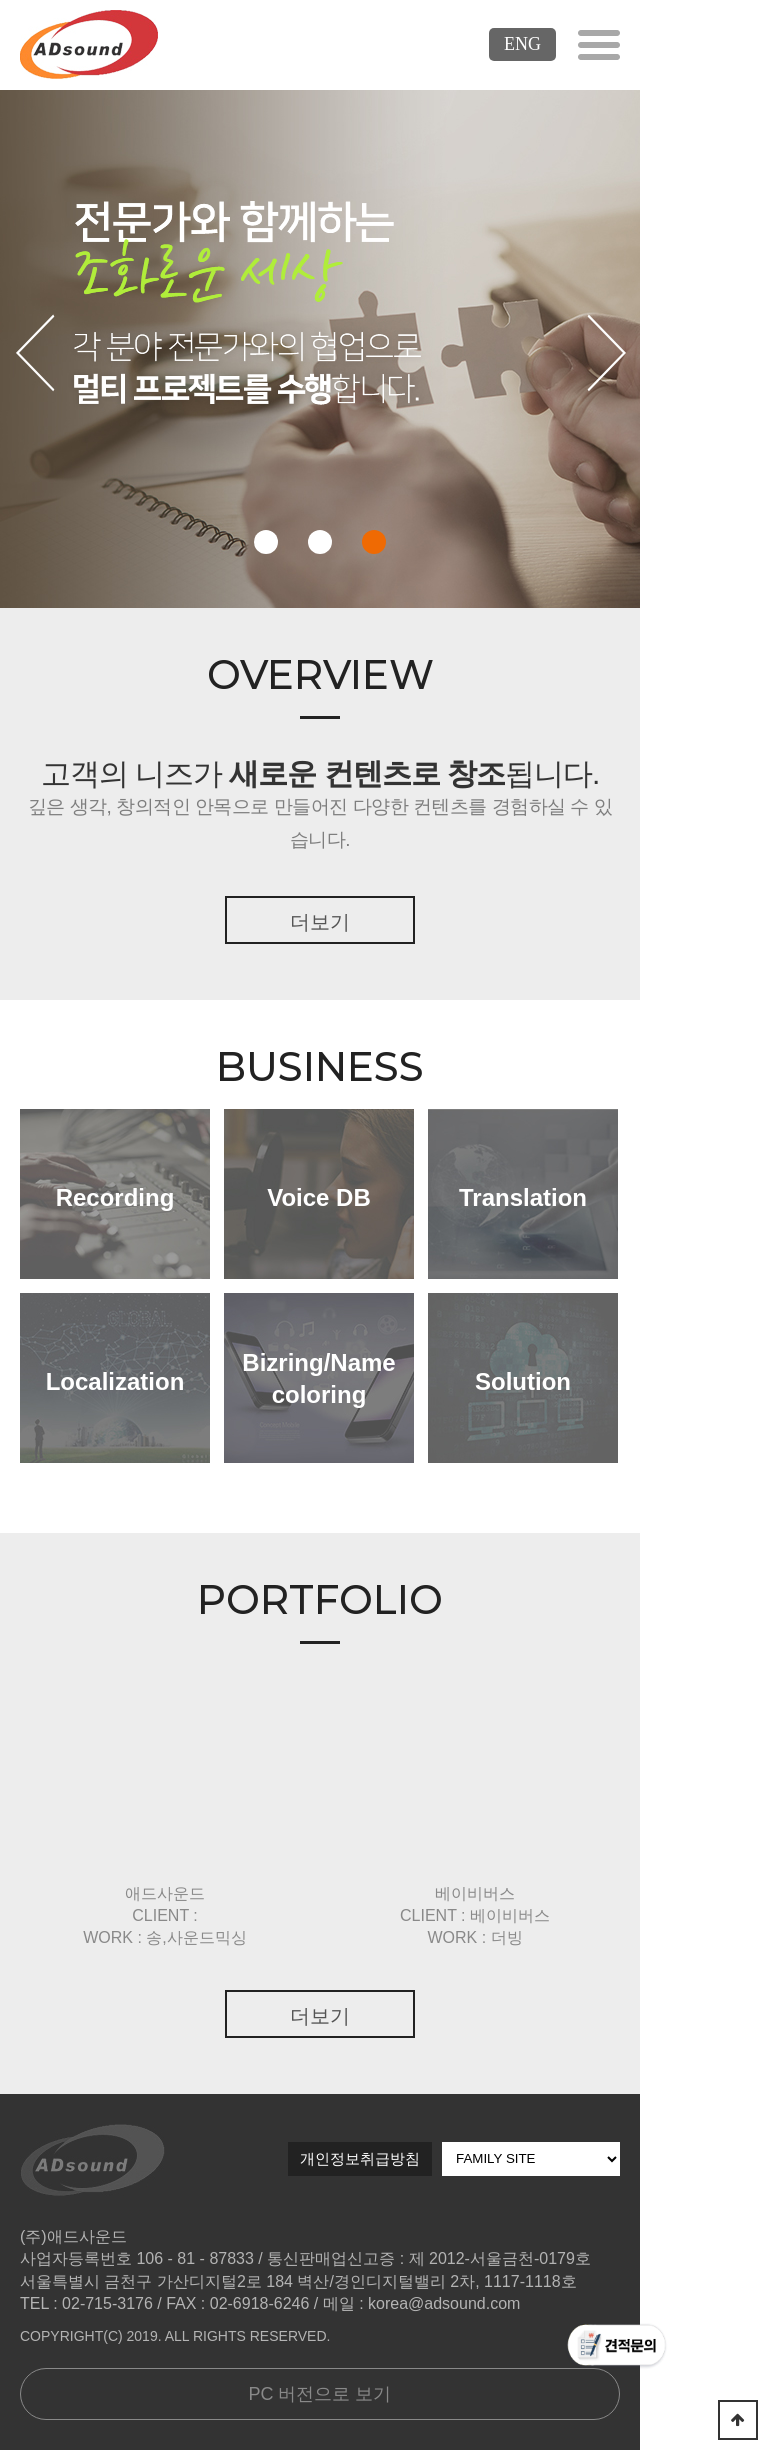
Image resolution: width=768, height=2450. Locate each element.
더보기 (320, 922)
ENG (522, 44)
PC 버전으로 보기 (319, 2394)
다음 (606, 351)
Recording (115, 1197)
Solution (523, 1381)
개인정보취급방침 (360, 2158)
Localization (115, 1381)
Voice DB (319, 1197)
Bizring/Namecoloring (318, 1378)
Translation (523, 1197)
